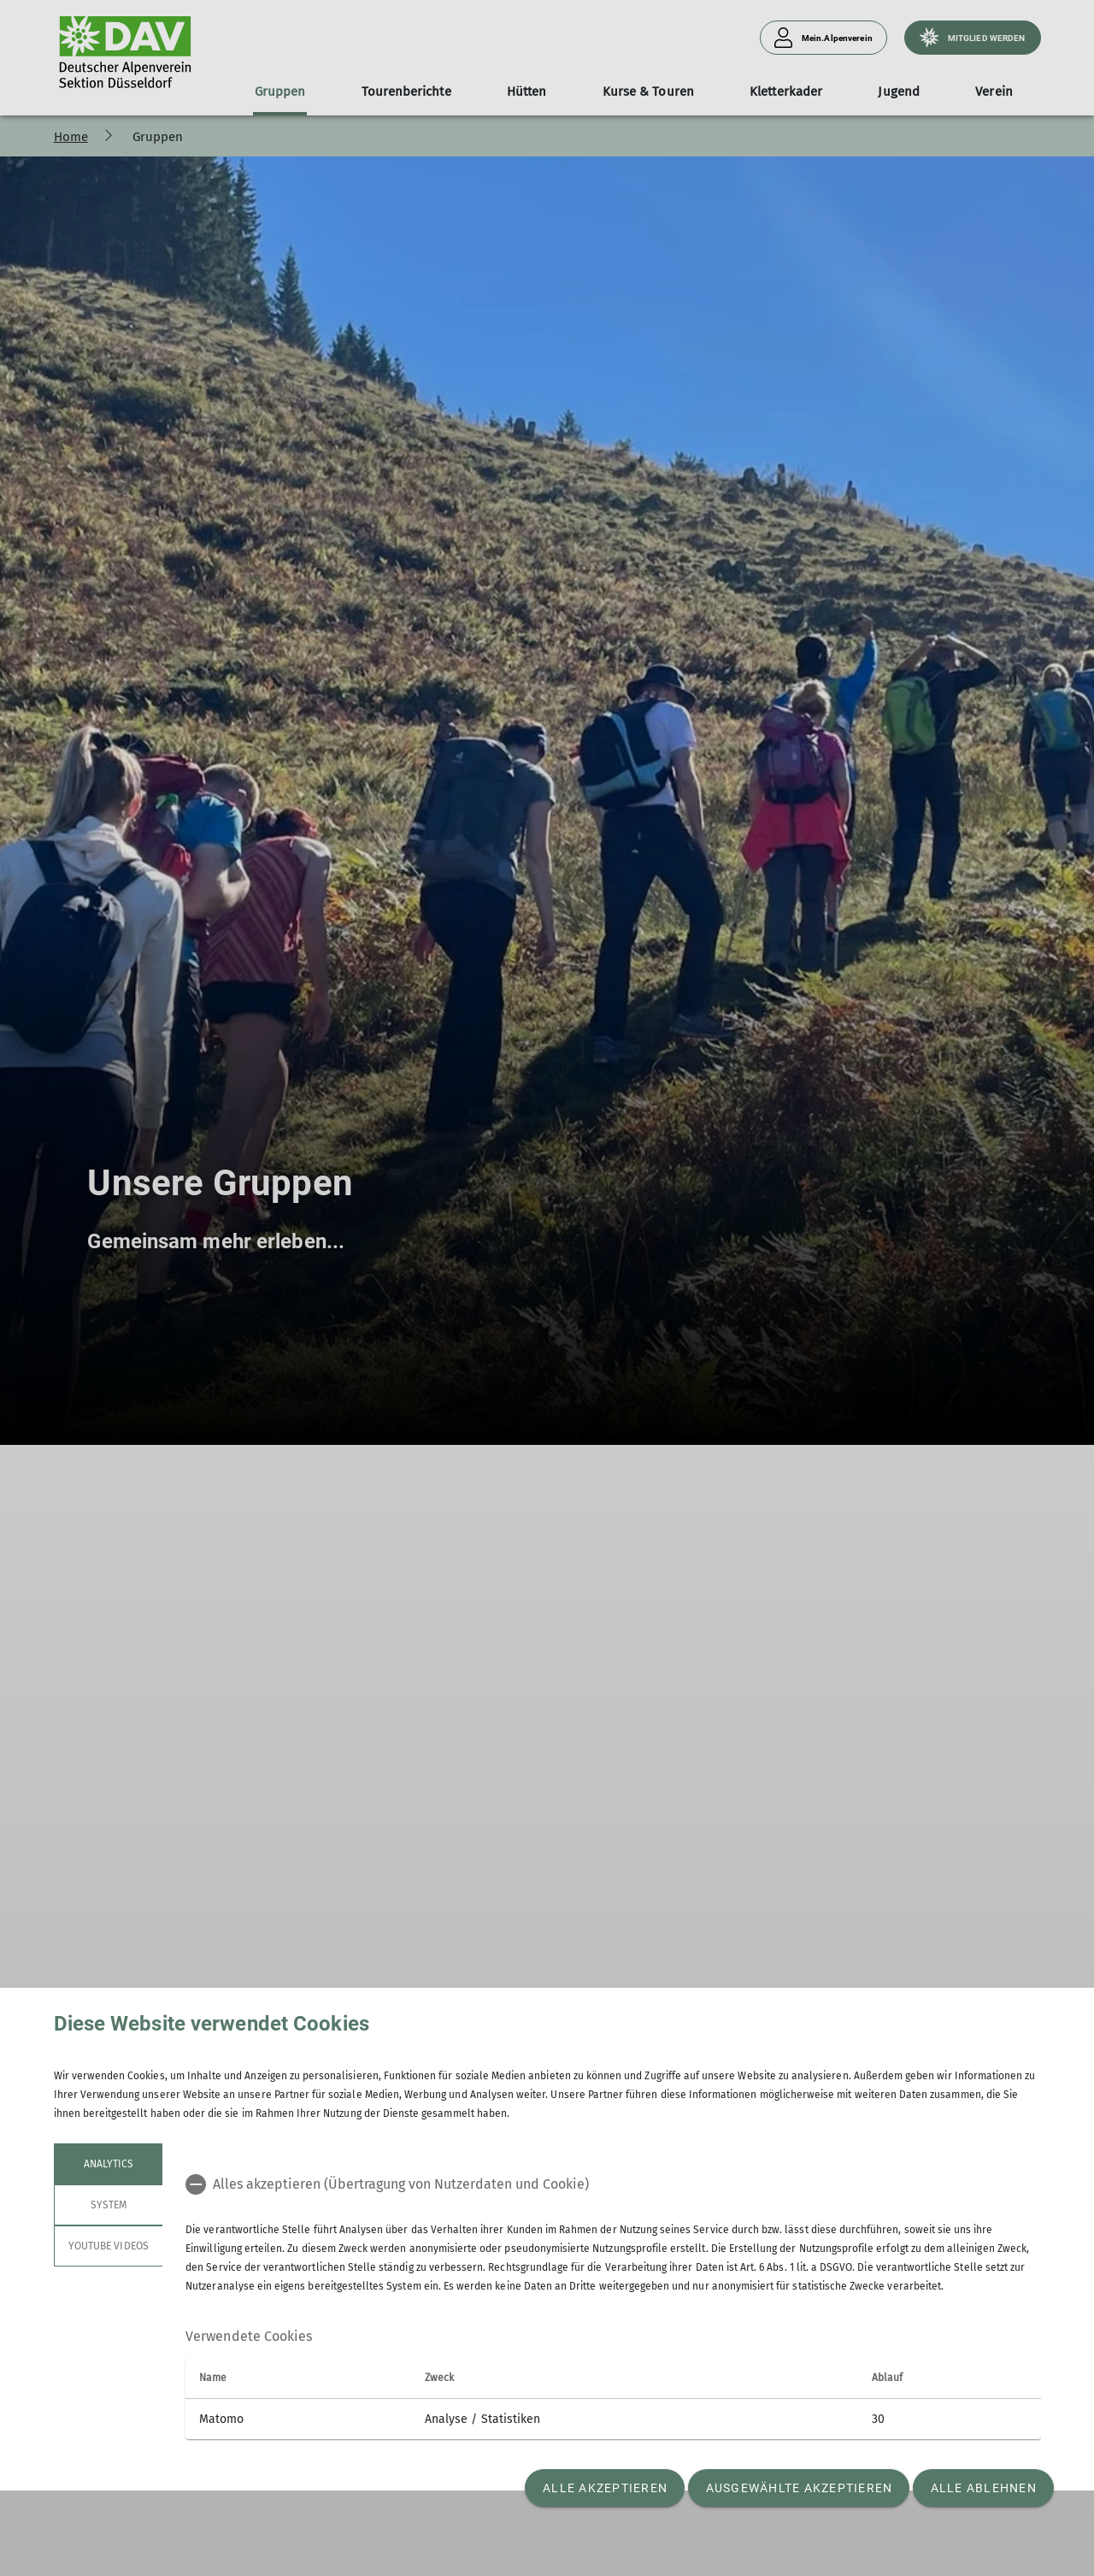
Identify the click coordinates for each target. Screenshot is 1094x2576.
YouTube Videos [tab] (108, 2246)
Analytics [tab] (107, 2164)
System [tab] (108, 2205)
